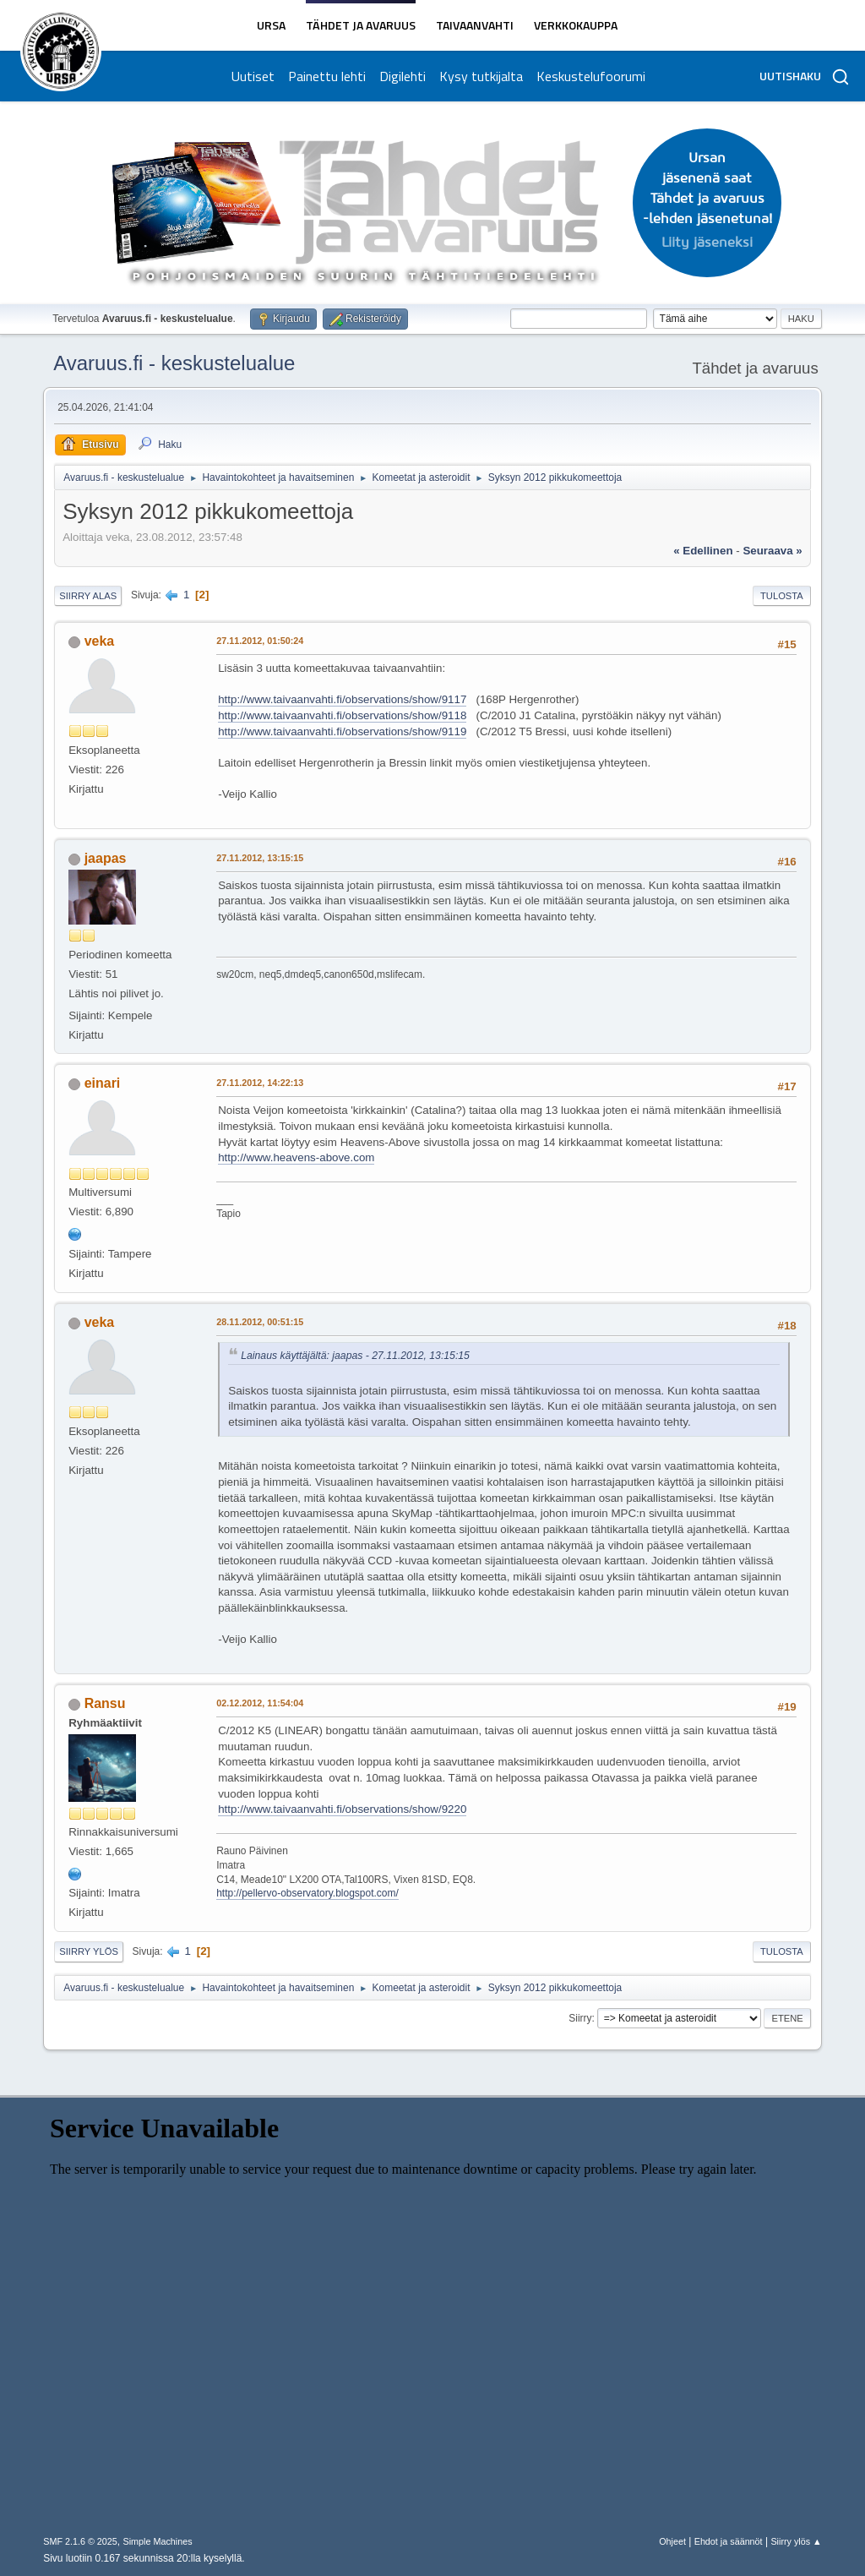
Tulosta (781, 596)
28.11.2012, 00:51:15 (259, 1322)
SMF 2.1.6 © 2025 (80, 2541)
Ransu (105, 1703)
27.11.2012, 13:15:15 (259, 858)
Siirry (580, 2018)
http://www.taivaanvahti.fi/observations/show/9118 (342, 715)
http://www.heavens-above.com (296, 1157)
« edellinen (702, 550)
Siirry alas (88, 596)
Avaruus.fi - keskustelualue (174, 363)
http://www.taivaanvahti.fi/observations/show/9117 (342, 699)
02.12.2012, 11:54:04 (259, 1703)
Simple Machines (158, 2541)
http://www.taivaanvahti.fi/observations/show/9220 (342, 1809)
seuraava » (772, 550)
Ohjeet (672, 2541)
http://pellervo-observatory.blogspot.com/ (307, 1893)
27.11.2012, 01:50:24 (259, 641)
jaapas (105, 858)
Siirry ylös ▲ (795, 2541)
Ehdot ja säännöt (728, 2541)
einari (102, 1083)
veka (99, 641)
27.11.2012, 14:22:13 (259, 1083)
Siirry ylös (88, 1951)
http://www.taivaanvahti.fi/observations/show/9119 (342, 731)
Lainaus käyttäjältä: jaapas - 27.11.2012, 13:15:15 (355, 1356)
